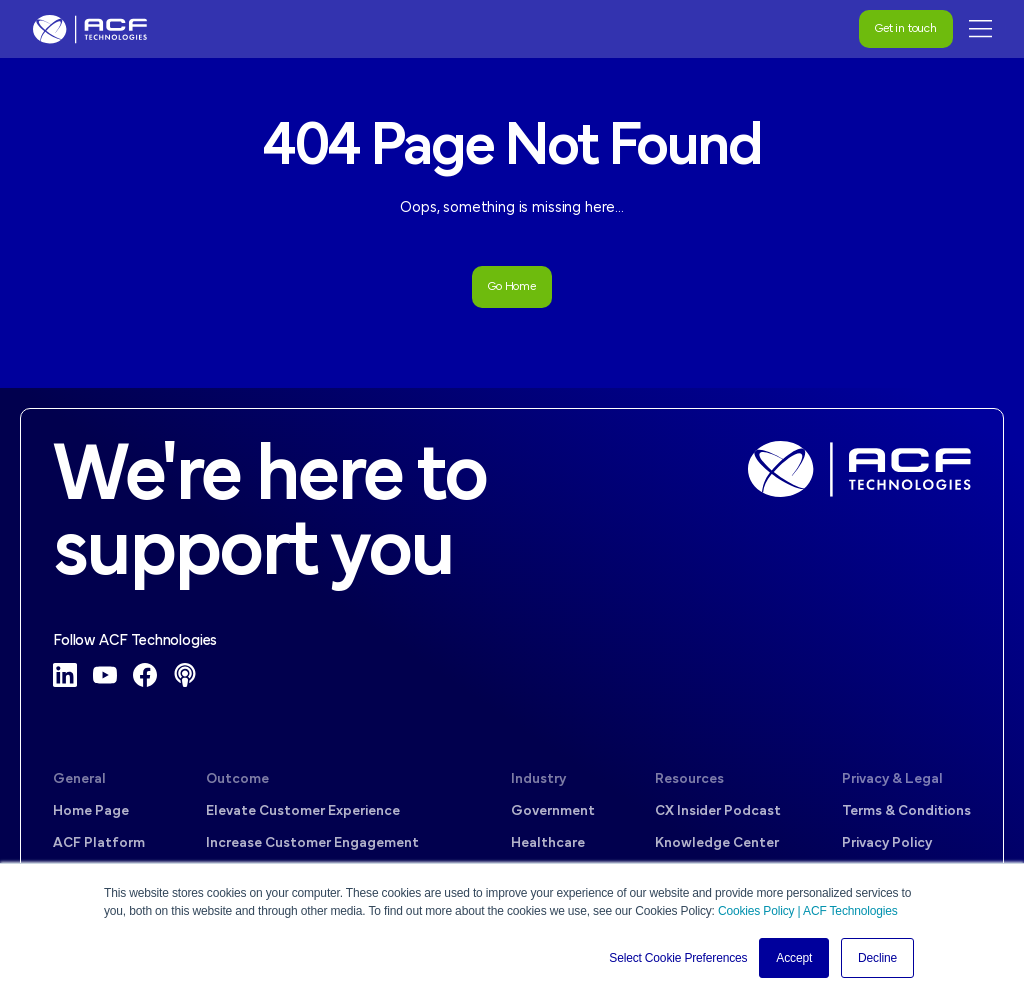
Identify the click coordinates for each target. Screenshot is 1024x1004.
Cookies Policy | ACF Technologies (808, 911)
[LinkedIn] (65, 675)
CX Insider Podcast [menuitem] (718, 811)
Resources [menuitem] (689, 779)
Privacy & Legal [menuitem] (892, 779)
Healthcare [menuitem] (548, 843)
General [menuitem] (79, 779)
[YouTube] (105, 675)
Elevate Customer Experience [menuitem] (303, 811)
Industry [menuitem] (538, 779)
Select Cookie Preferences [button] (678, 958)
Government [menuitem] (553, 811)
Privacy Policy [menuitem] (887, 843)
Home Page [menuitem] (91, 811)
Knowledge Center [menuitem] (717, 843)
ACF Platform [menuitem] (99, 843)
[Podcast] (185, 675)
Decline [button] (877, 958)
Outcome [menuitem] (237, 779)
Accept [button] (794, 958)
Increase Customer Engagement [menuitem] (312, 843)
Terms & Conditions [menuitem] (906, 811)
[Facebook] (145, 675)
